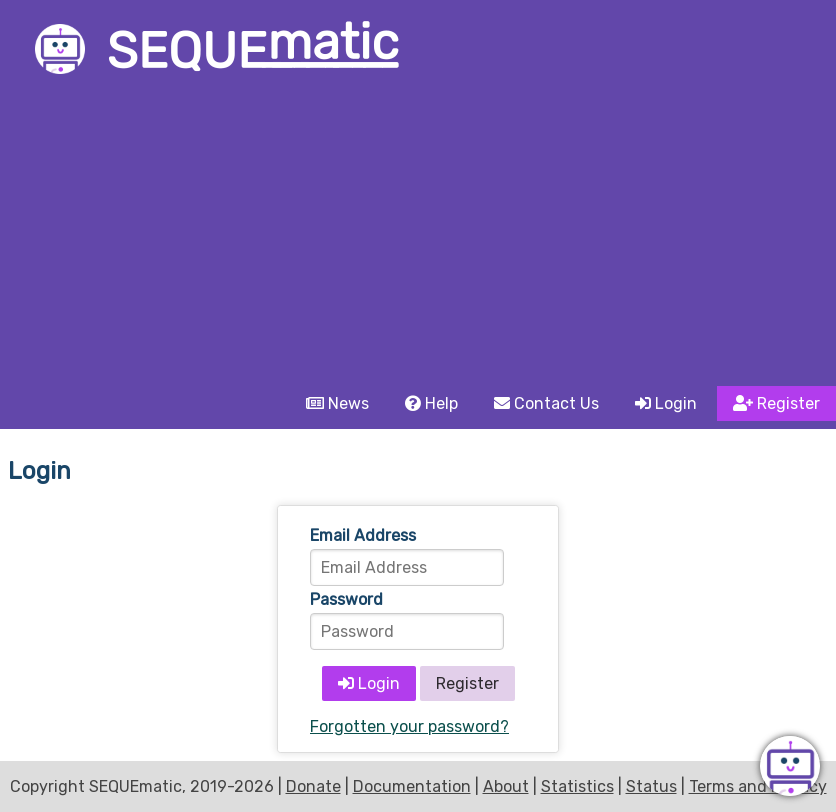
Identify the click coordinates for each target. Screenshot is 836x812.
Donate (313, 786)
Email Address (363, 535)
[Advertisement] (418, 236)
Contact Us (546, 403)
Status (651, 786)
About (506, 786)
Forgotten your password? (409, 726)
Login (666, 403)
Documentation (412, 786)
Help (431, 403)
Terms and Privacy (758, 786)
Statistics (577, 786)
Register (776, 403)
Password (346, 599)
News (337, 403)
